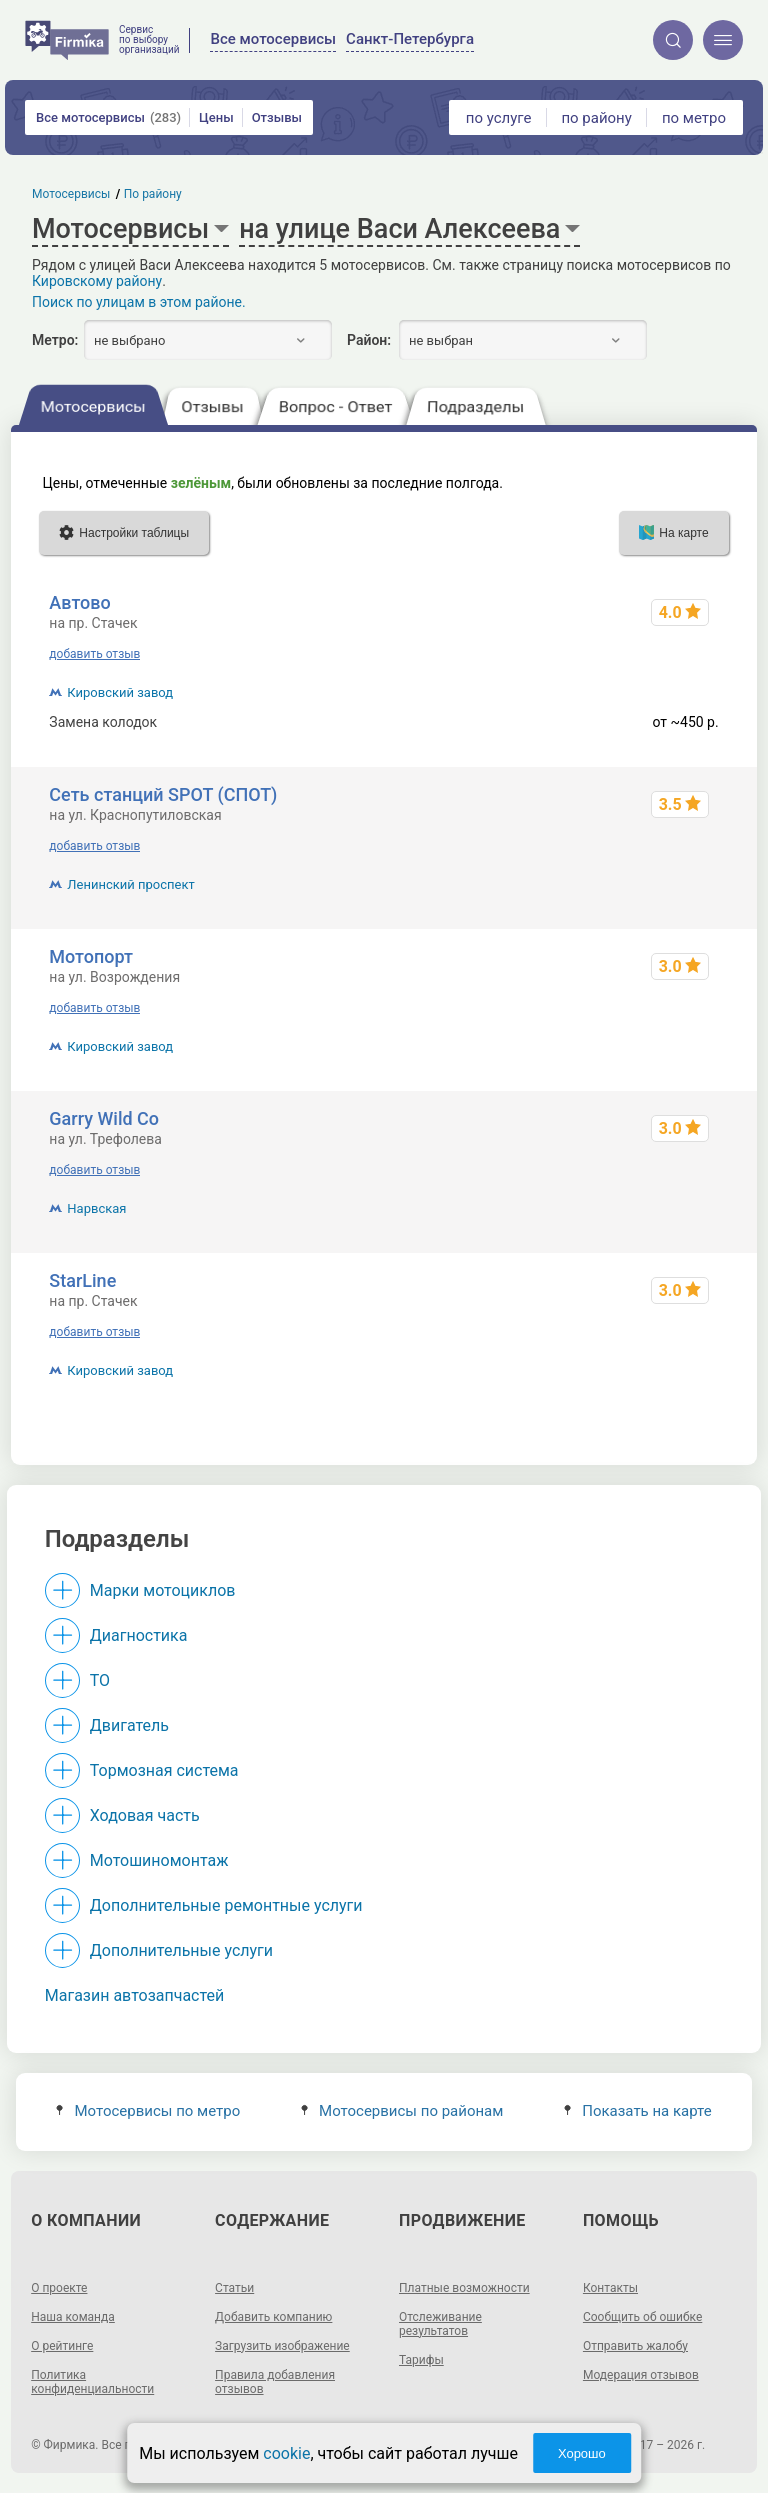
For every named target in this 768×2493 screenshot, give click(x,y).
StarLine (82, 1280)
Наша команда (73, 2317)
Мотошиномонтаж (159, 1860)
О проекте (59, 2288)
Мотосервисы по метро (148, 2111)
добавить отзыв (94, 654)
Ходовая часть (145, 1815)
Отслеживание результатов (440, 2324)
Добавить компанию (273, 2317)
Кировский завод (120, 692)
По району (153, 194)
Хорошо (582, 2453)
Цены (216, 117)
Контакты (610, 2288)
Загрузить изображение (282, 2346)
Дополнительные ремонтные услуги (226, 1905)
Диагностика (139, 1635)
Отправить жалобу (635, 2346)
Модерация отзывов (641, 2375)
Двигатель (129, 1725)
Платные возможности (464, 2288)
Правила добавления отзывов (275, 2382)
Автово (79, 602)
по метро (694, 118)
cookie (286, 2453)
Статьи (234, 2288)
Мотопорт (91, 956)
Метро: (55, 340)
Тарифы (421, 2360)
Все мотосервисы (108, 117)
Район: (369, 340)
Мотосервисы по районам (402, 2111)
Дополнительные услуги (181, 1950)
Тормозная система (164, 1770)
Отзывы (277, 117)
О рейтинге (62, 2346)
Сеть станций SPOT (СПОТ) (163, 794)
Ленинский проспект (130, 884)
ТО (100, 1680)
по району (596, 118)
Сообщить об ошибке (642, 2317)
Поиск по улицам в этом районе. (139, 302)
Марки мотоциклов (163, 1590)
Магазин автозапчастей (135, 1995)
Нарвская (96, 1208)
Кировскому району (97, 281)
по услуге (499, 118)
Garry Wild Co (104, 1118)
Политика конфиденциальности (92, 2382)
